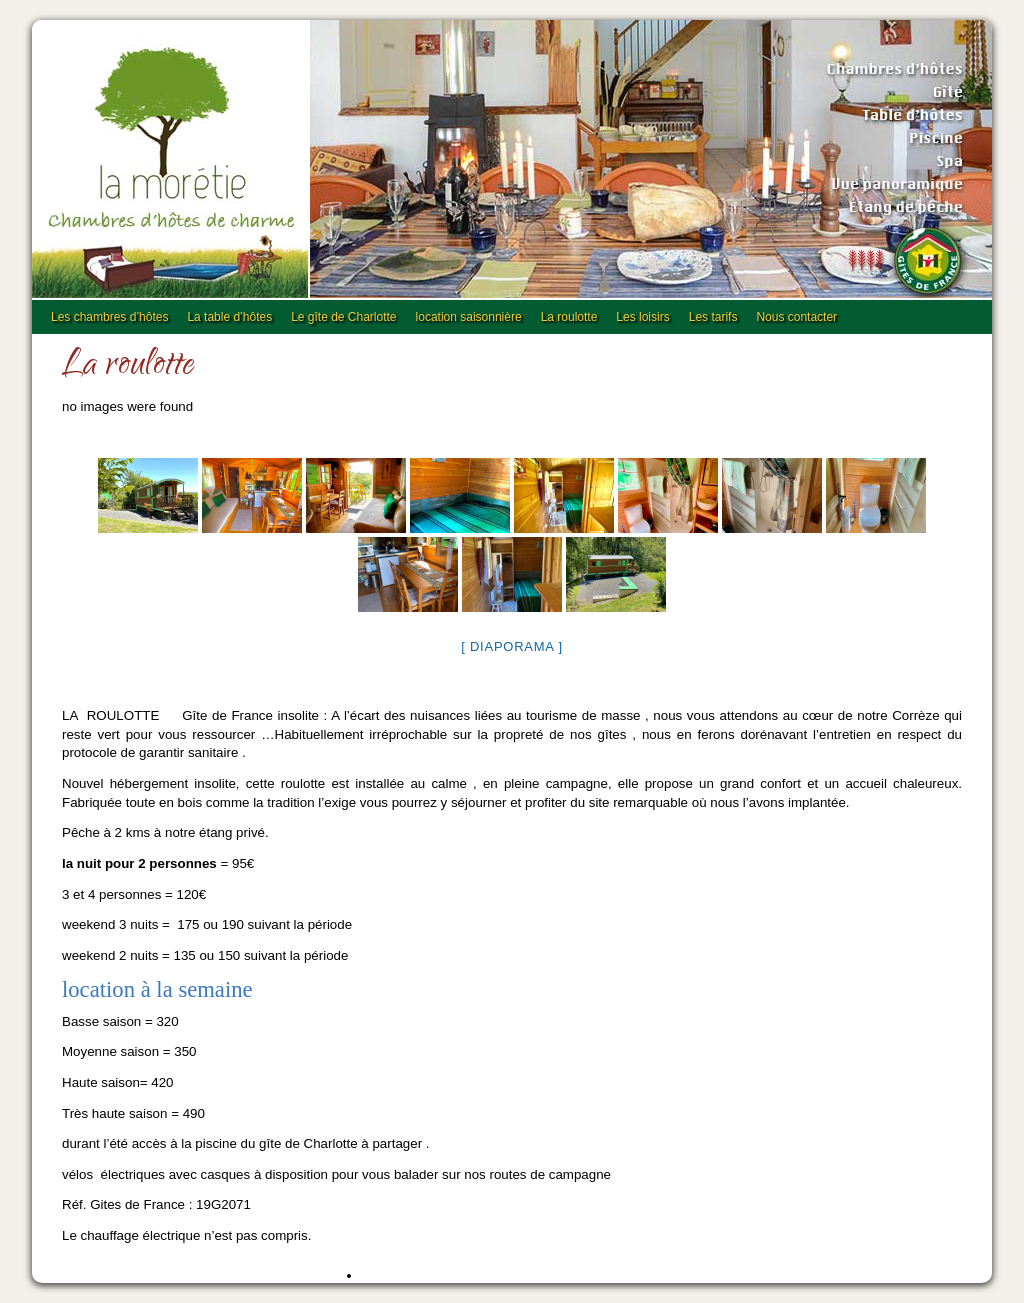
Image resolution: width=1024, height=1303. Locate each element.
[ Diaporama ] (512, 646)
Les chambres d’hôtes (109, 317)
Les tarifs (713, 317)
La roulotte (569, 317)
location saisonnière (469, 317)
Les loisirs (642, 317)
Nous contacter (796, 317)
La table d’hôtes (229, 317)
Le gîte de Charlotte (343, 317)
